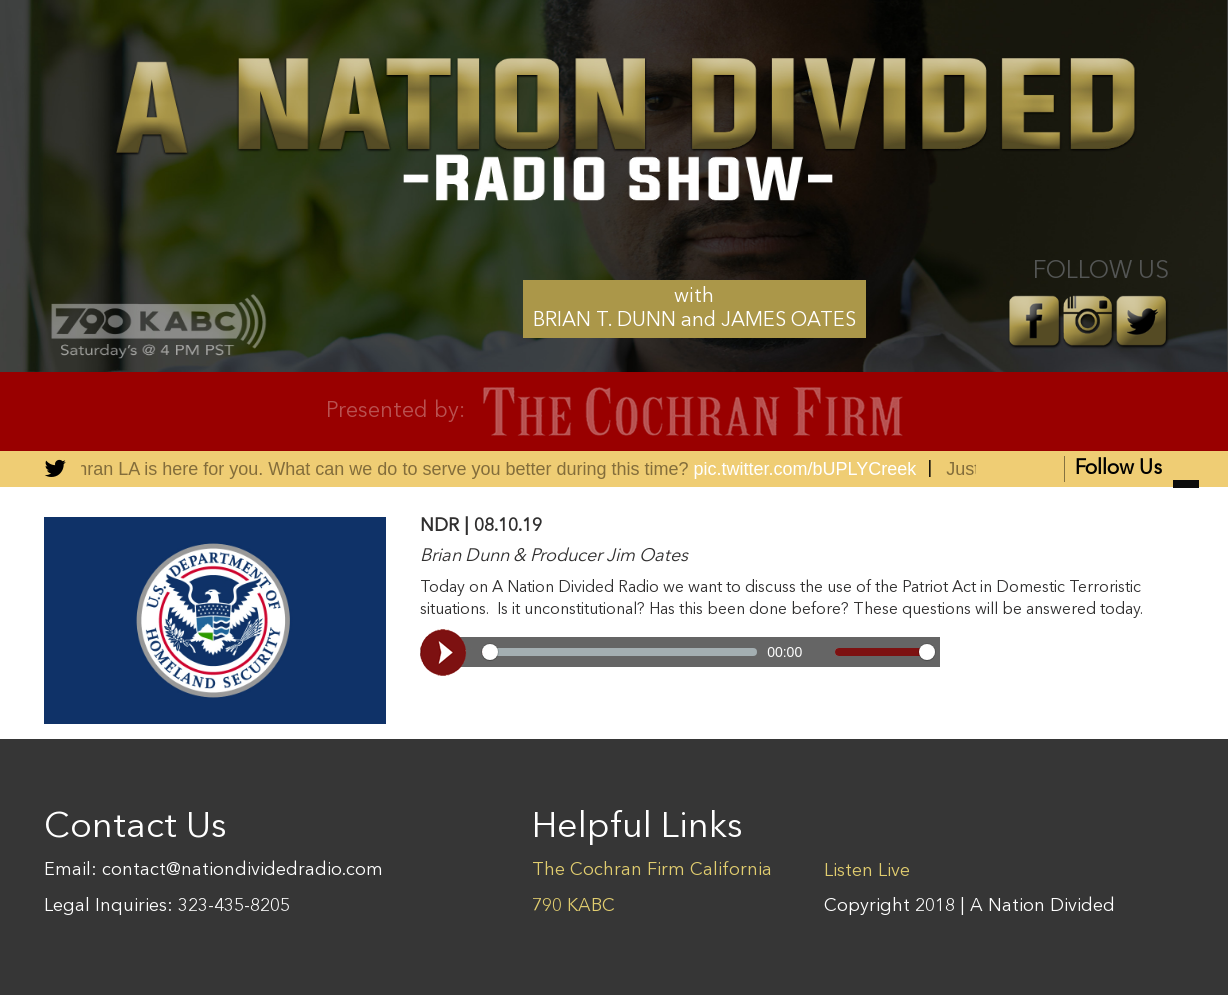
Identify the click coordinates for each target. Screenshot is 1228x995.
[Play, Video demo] (446, 652)
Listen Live (867, 871)
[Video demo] (680, 652)
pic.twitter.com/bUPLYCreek (807, 469)
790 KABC (573, 906)
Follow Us (1137, 470)
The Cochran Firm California (652, 870)
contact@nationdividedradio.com (242, 870)
